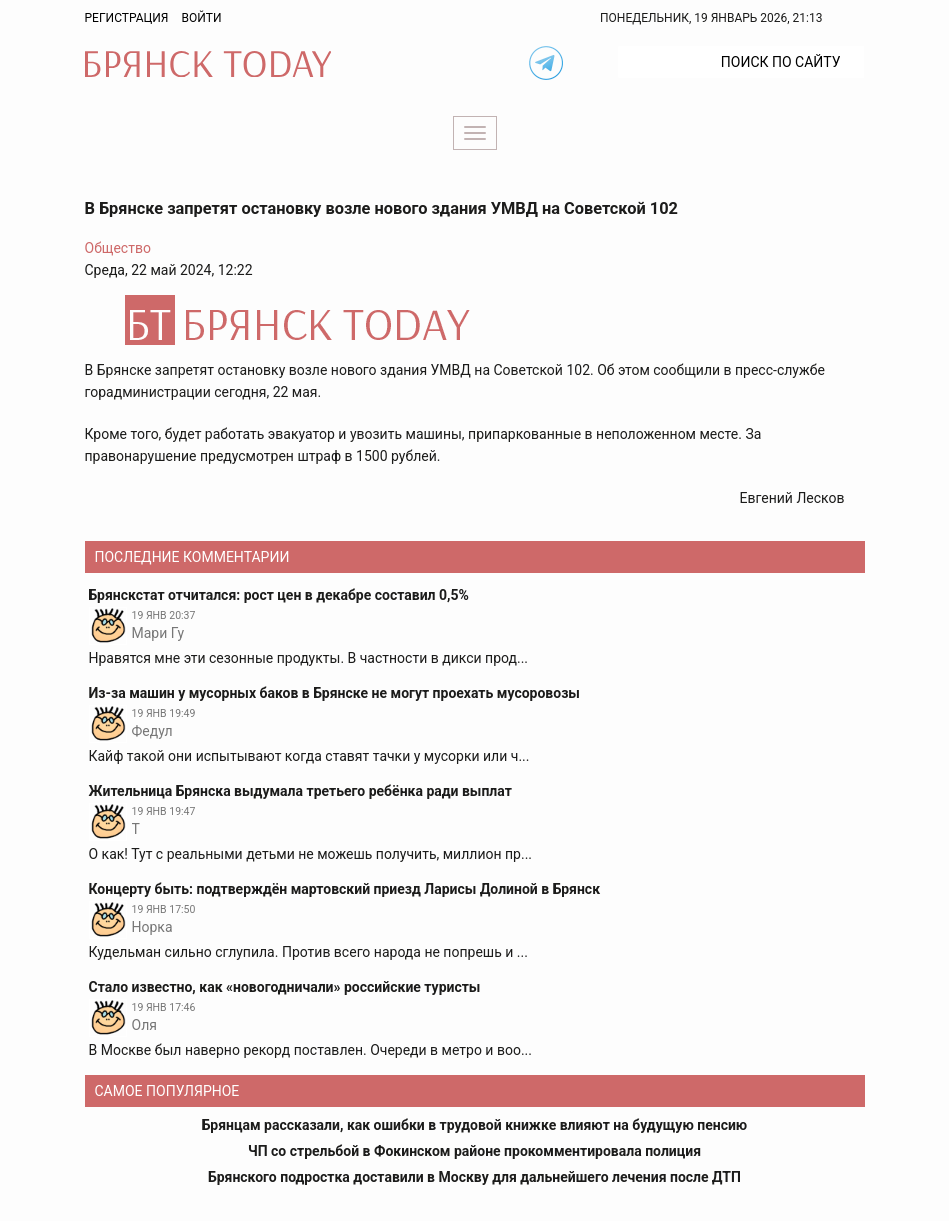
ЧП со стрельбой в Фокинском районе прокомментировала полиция (474, 1151)
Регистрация (127, 18)
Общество (118, 248)
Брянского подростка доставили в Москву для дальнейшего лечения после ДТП (474, 1177)
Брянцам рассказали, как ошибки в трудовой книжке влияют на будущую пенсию (474, 1125)
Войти (201, 18)
